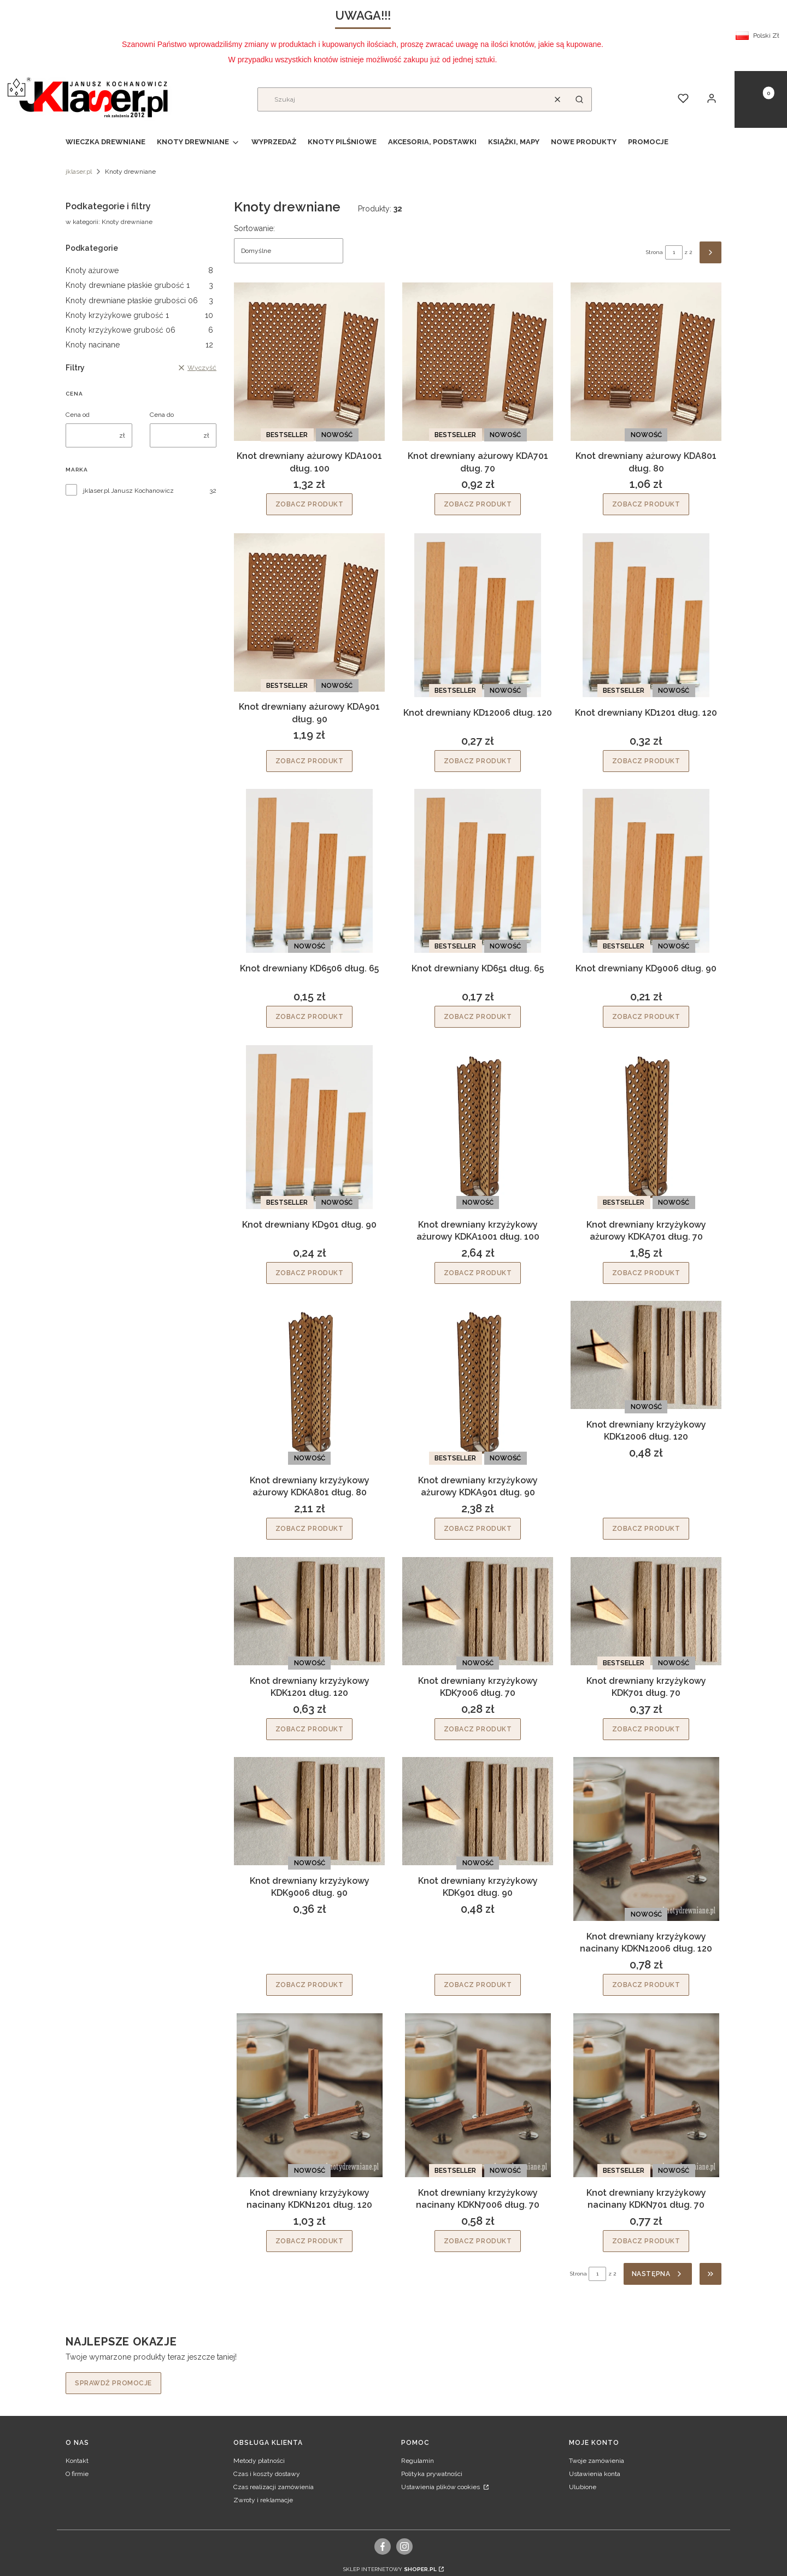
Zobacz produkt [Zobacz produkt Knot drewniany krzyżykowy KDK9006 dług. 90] (309, 1985)
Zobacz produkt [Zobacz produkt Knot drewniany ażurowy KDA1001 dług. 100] (309, 505)
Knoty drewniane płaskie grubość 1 (139, 285)
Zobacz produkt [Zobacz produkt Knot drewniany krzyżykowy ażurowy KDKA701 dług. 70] (646, 1272)
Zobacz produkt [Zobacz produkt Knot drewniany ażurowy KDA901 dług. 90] (309, 760)
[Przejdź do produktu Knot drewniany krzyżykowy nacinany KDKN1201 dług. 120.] (309, 2095)
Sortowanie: (254, 228)
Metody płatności (259, 2461)
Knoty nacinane (139, 344)
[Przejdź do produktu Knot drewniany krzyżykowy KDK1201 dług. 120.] (309, 1611)
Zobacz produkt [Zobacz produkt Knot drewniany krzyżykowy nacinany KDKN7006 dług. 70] (478, 2240)
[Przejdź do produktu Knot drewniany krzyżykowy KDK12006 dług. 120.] (646, 1355)
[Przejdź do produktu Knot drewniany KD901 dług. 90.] (309, 1127)
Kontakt (77, 2461)
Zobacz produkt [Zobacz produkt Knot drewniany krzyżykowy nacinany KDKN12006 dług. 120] (646, 1985)
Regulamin (417, 2461)
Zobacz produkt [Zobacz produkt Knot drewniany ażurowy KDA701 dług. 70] (478, 505)
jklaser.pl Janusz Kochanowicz (128, 490)
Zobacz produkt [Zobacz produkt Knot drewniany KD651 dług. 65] (478, 1017)
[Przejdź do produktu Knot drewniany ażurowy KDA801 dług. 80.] (646, 361)
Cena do (162, 414)
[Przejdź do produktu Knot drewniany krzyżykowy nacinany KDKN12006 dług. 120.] (646, 1839)
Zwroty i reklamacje (263, 2500)
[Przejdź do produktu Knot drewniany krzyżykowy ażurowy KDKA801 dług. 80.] (309, 1383)
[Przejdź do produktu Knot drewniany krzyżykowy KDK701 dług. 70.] (646, 1611)
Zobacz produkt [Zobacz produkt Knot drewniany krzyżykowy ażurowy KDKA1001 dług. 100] (478, 1272)
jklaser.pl (79, 171)
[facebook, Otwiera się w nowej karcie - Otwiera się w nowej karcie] (382, 2546)
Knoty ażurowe (139, 270)
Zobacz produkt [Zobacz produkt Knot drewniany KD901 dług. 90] (309, 1272)
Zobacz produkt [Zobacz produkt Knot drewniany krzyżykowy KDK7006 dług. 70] (478, 1728)
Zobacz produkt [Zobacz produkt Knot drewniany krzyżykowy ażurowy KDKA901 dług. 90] (478, 1528)
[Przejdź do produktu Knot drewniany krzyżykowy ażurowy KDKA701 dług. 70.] (646, 1127)
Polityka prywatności (431, 2474)
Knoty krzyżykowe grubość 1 (139, 315)
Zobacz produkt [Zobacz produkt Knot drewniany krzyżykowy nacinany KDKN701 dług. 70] (646, 2240)
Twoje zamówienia (596, 2461)
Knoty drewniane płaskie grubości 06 (139, 300)
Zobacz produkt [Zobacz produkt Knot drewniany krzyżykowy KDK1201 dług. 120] (309, 1728)
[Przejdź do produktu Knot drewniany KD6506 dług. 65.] (309, 871)
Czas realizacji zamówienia (273, 2487)
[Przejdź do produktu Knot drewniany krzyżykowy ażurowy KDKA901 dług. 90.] (477, 1383)
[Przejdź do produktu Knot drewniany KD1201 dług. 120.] (646, 615)
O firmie (77, 2474)
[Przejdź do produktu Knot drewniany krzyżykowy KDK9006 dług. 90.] (309, 1811)
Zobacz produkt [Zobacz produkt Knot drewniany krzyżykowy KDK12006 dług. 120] (646, 1528)
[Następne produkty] (658, 2274)
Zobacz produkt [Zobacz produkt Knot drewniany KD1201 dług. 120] (646, 760)
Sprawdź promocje (113, 2383)
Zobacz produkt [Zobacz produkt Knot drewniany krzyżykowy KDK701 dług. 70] (646, 1728)
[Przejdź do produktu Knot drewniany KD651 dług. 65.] (477, 871)
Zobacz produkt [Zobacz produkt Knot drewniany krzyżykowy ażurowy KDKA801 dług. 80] (309, 1528)
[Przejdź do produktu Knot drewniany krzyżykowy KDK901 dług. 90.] (477, 1811)
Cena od (78, 414)
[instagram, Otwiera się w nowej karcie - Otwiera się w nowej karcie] (404, 2546)
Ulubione (582, 2487)
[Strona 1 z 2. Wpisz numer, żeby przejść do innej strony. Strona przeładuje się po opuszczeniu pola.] (674, 252)
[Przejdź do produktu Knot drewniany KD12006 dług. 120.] (477, 615)
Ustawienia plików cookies (441, 2487)
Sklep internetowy (390, 2569)
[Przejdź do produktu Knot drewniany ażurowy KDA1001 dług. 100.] (309, 361)
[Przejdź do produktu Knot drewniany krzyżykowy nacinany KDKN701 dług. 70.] (646, 2095)
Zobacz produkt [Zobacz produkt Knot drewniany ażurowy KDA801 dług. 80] (646, 505)
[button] (579, 99)
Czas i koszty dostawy (266, 2474)
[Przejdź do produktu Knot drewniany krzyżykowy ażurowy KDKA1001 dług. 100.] (477, 1127)
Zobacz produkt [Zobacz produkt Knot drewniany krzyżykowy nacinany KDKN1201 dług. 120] (309, 2240)
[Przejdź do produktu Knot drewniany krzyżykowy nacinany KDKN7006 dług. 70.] (477, 2095)
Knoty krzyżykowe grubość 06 (139, 330)
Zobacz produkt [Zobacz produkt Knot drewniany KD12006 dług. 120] (478, 760)
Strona (654, 252)
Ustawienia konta (594, 2474)
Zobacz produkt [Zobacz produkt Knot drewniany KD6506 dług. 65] (309, 1017)
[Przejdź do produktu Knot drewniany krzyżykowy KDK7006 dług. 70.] (477, 1611)
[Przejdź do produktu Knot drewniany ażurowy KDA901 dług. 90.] (309, 612)
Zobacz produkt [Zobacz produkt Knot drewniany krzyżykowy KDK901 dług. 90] (478, 1985)
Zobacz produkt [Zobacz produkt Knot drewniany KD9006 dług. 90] (646, 1017)
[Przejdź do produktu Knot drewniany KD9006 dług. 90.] (646, 871)
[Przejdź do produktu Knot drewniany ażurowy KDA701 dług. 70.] (477, 361)
